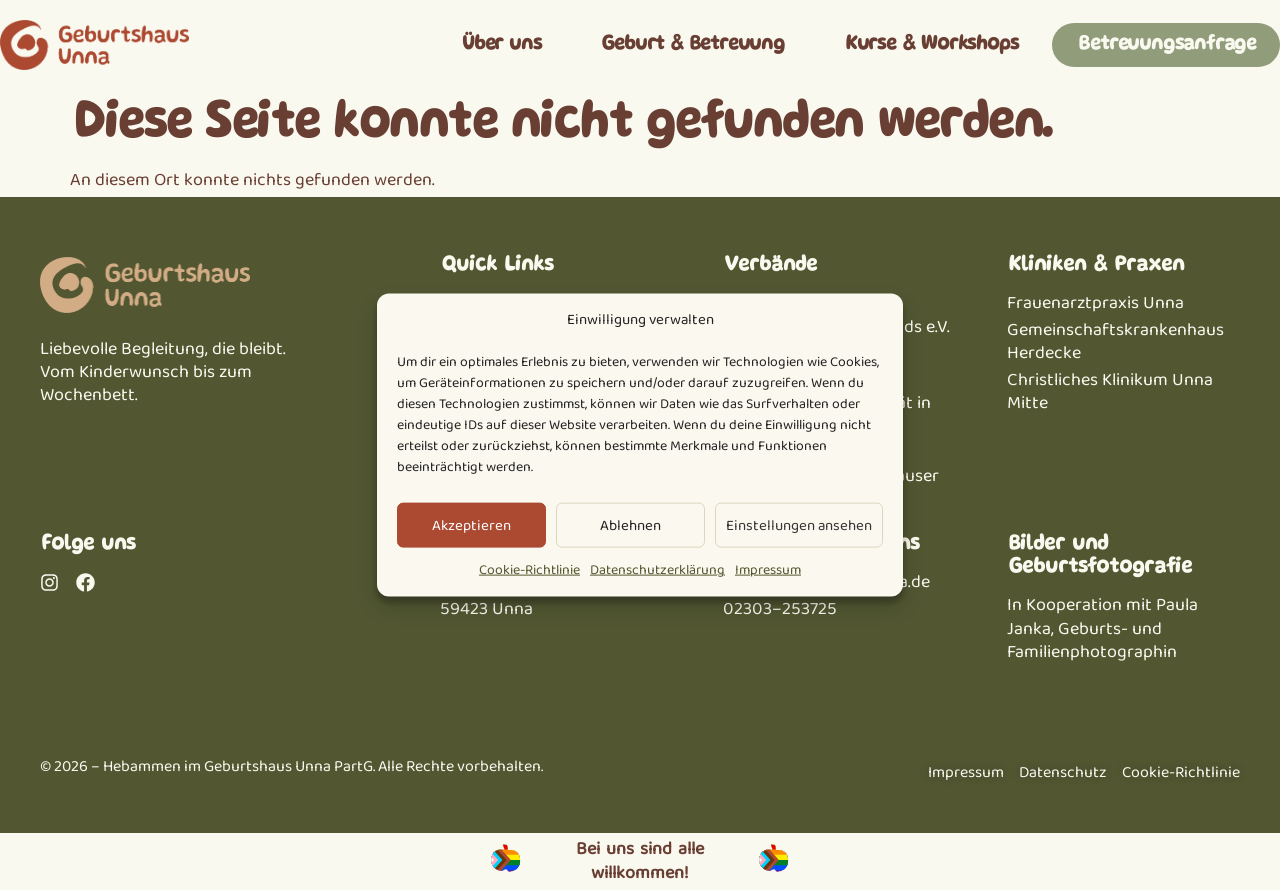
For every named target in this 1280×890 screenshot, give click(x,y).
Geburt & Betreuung (691, 44)
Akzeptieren (471, 526)
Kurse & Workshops (931, 44)
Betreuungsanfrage (1166, 44)
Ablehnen (630, 526)
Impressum (768, 570)
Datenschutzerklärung (657, 570)
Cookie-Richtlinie (529, 570)
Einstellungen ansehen (799, 526)
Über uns (500, 44)
